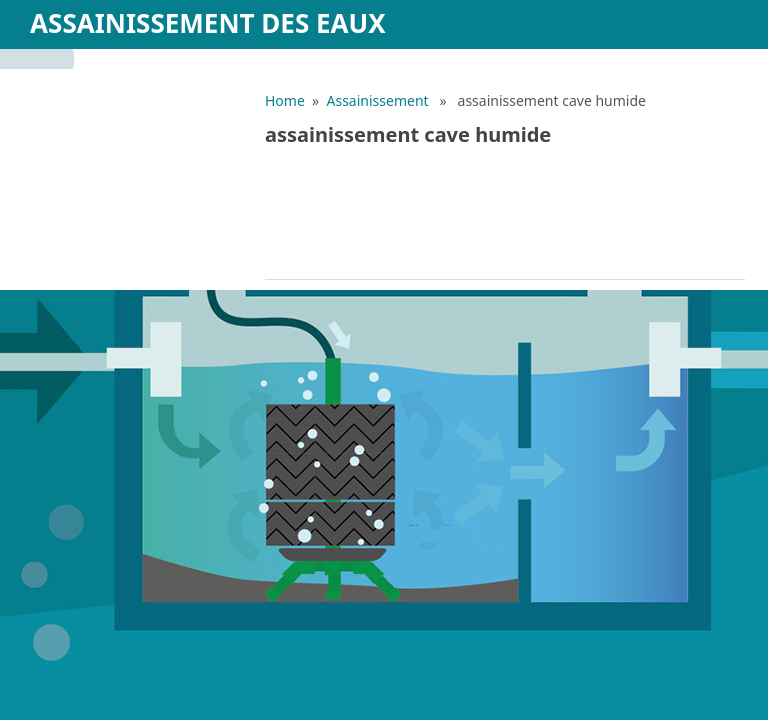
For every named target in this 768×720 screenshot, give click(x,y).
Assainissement (378, 100)
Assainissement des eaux (208, 23)
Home (285, 100)
